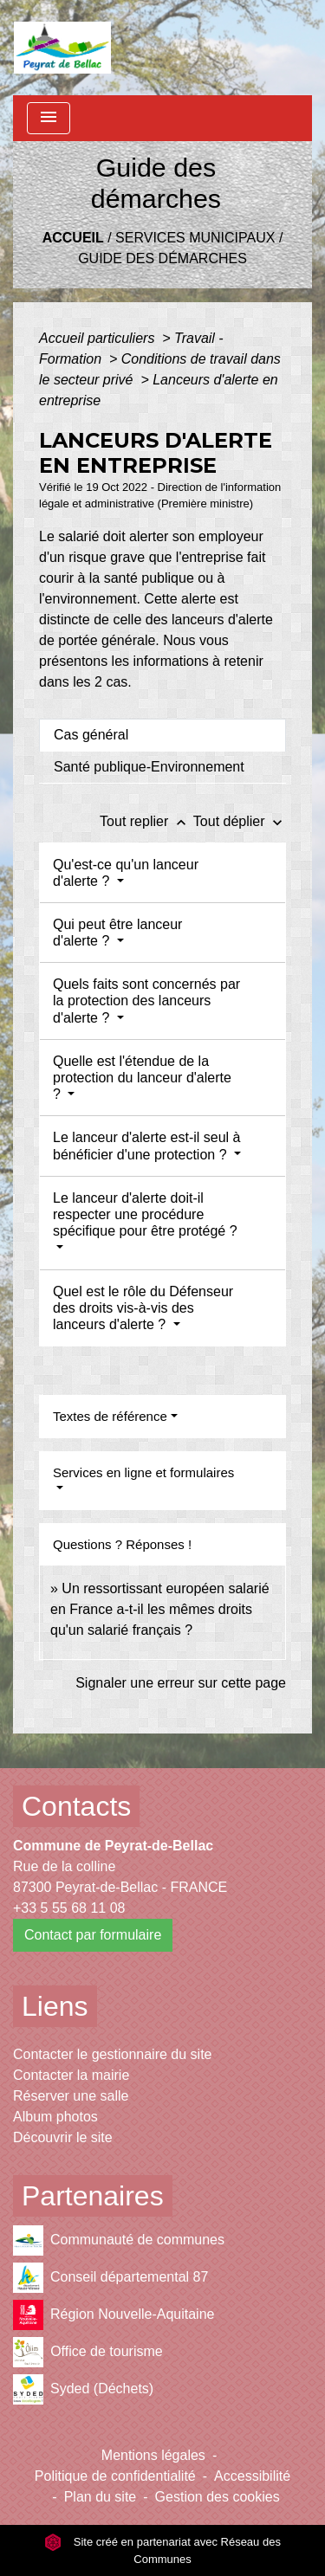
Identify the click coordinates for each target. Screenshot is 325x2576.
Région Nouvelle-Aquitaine (113, 2315)
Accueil (73, 237)
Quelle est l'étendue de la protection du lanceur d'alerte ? (142, 1077)
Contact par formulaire (92, 1934)
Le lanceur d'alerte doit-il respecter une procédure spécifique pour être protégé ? (145, 1214)
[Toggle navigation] (48, 118)
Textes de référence (110, 1416)
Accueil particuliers (99, 338)
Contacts (76, 1806)
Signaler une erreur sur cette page (180, 1682)
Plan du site (100, 2496)
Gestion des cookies (217, 2496)
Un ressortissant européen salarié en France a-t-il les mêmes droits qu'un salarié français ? (160, 1609)
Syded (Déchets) (83, 2389)
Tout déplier (239, 821)
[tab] (162, 735)
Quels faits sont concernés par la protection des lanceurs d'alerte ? (146, 1000)
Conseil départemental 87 (110, 2278)
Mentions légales (153, 2455)
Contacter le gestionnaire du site (112, 2054)
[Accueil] (62, 47)
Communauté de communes (118, 2240)
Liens (55, 2006)
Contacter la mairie (71, 2075)
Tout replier (146, 821)
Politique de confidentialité (115, 2476)
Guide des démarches (162, 258)
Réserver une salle (70, 2096)
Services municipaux (195, 237)
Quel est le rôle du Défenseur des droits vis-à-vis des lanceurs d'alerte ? (143, 1308)
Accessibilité (252, 2476)
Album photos (55, 2116)
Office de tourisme (88, 2352)
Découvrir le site (63, 2137)
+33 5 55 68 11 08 (69, 1908)
